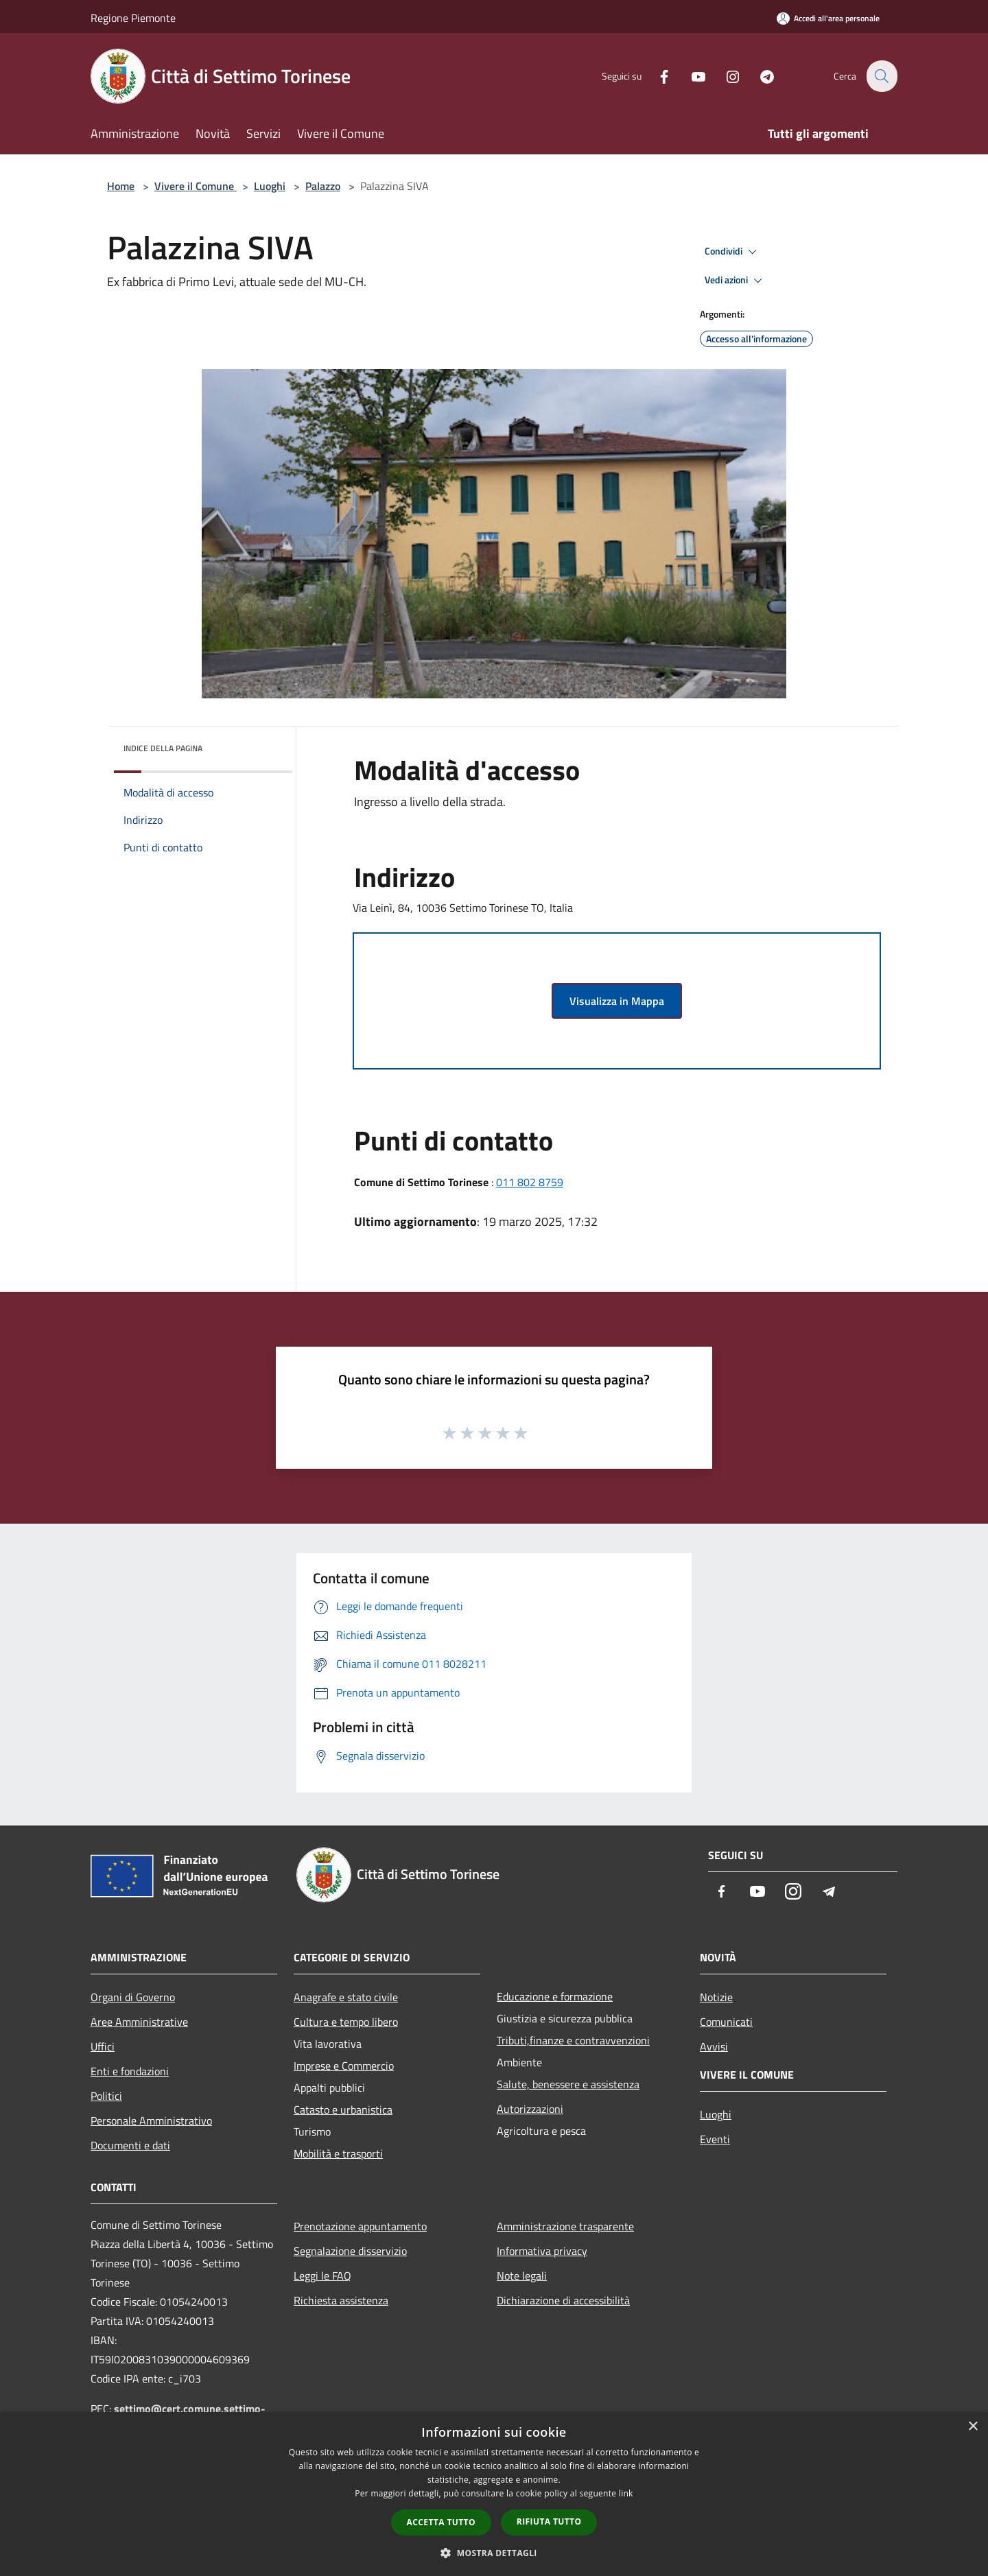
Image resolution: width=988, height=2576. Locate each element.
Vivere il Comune (195, 186)
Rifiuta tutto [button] (549, 2521)
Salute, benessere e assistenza (568, 2084)
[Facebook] (656, 76)
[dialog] (494, 2494)
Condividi (733, 252)
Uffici (103, 2046)
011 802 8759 (529, 1182)
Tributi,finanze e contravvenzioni (573, 2040)
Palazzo (322, 186)
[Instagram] (724, 76)
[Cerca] (880, 76)
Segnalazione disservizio (350, 2251)
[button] (494, 2553)
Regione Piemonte (133, 18)
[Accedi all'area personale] (828, 18)
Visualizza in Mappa (616, 1001)
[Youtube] (690, 76)
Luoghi (269, 186)
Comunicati (726, 2021)
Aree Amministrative (139, 2021)
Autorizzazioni (530, 2109)
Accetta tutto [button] (441, 2522)
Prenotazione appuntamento (360, 2226)
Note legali (522, 2275)
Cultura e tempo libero (346, 2021)
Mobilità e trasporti (338, 2153)
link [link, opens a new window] (626, 2493)
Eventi (715, 2139)
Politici (106, 2096)
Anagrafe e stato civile (346, 1997)
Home (120, 186)
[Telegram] (759, 76)
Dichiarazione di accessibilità (563, 2300)
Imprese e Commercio (344, 2065)
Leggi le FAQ (322, 2275)
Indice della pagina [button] (163, 748)
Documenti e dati (130, 2145)
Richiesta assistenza (341, 2300)
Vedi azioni (735, 280)
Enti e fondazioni (130, 2071)
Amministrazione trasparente (565, 2226)
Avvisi (714, 2046)
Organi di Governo (133, 1997)
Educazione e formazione (555, 1996)
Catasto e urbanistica (343, 2109)
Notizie (716, 1997)
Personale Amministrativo (151, 2120)
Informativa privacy (542, 2251)
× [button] (972, 2427)
